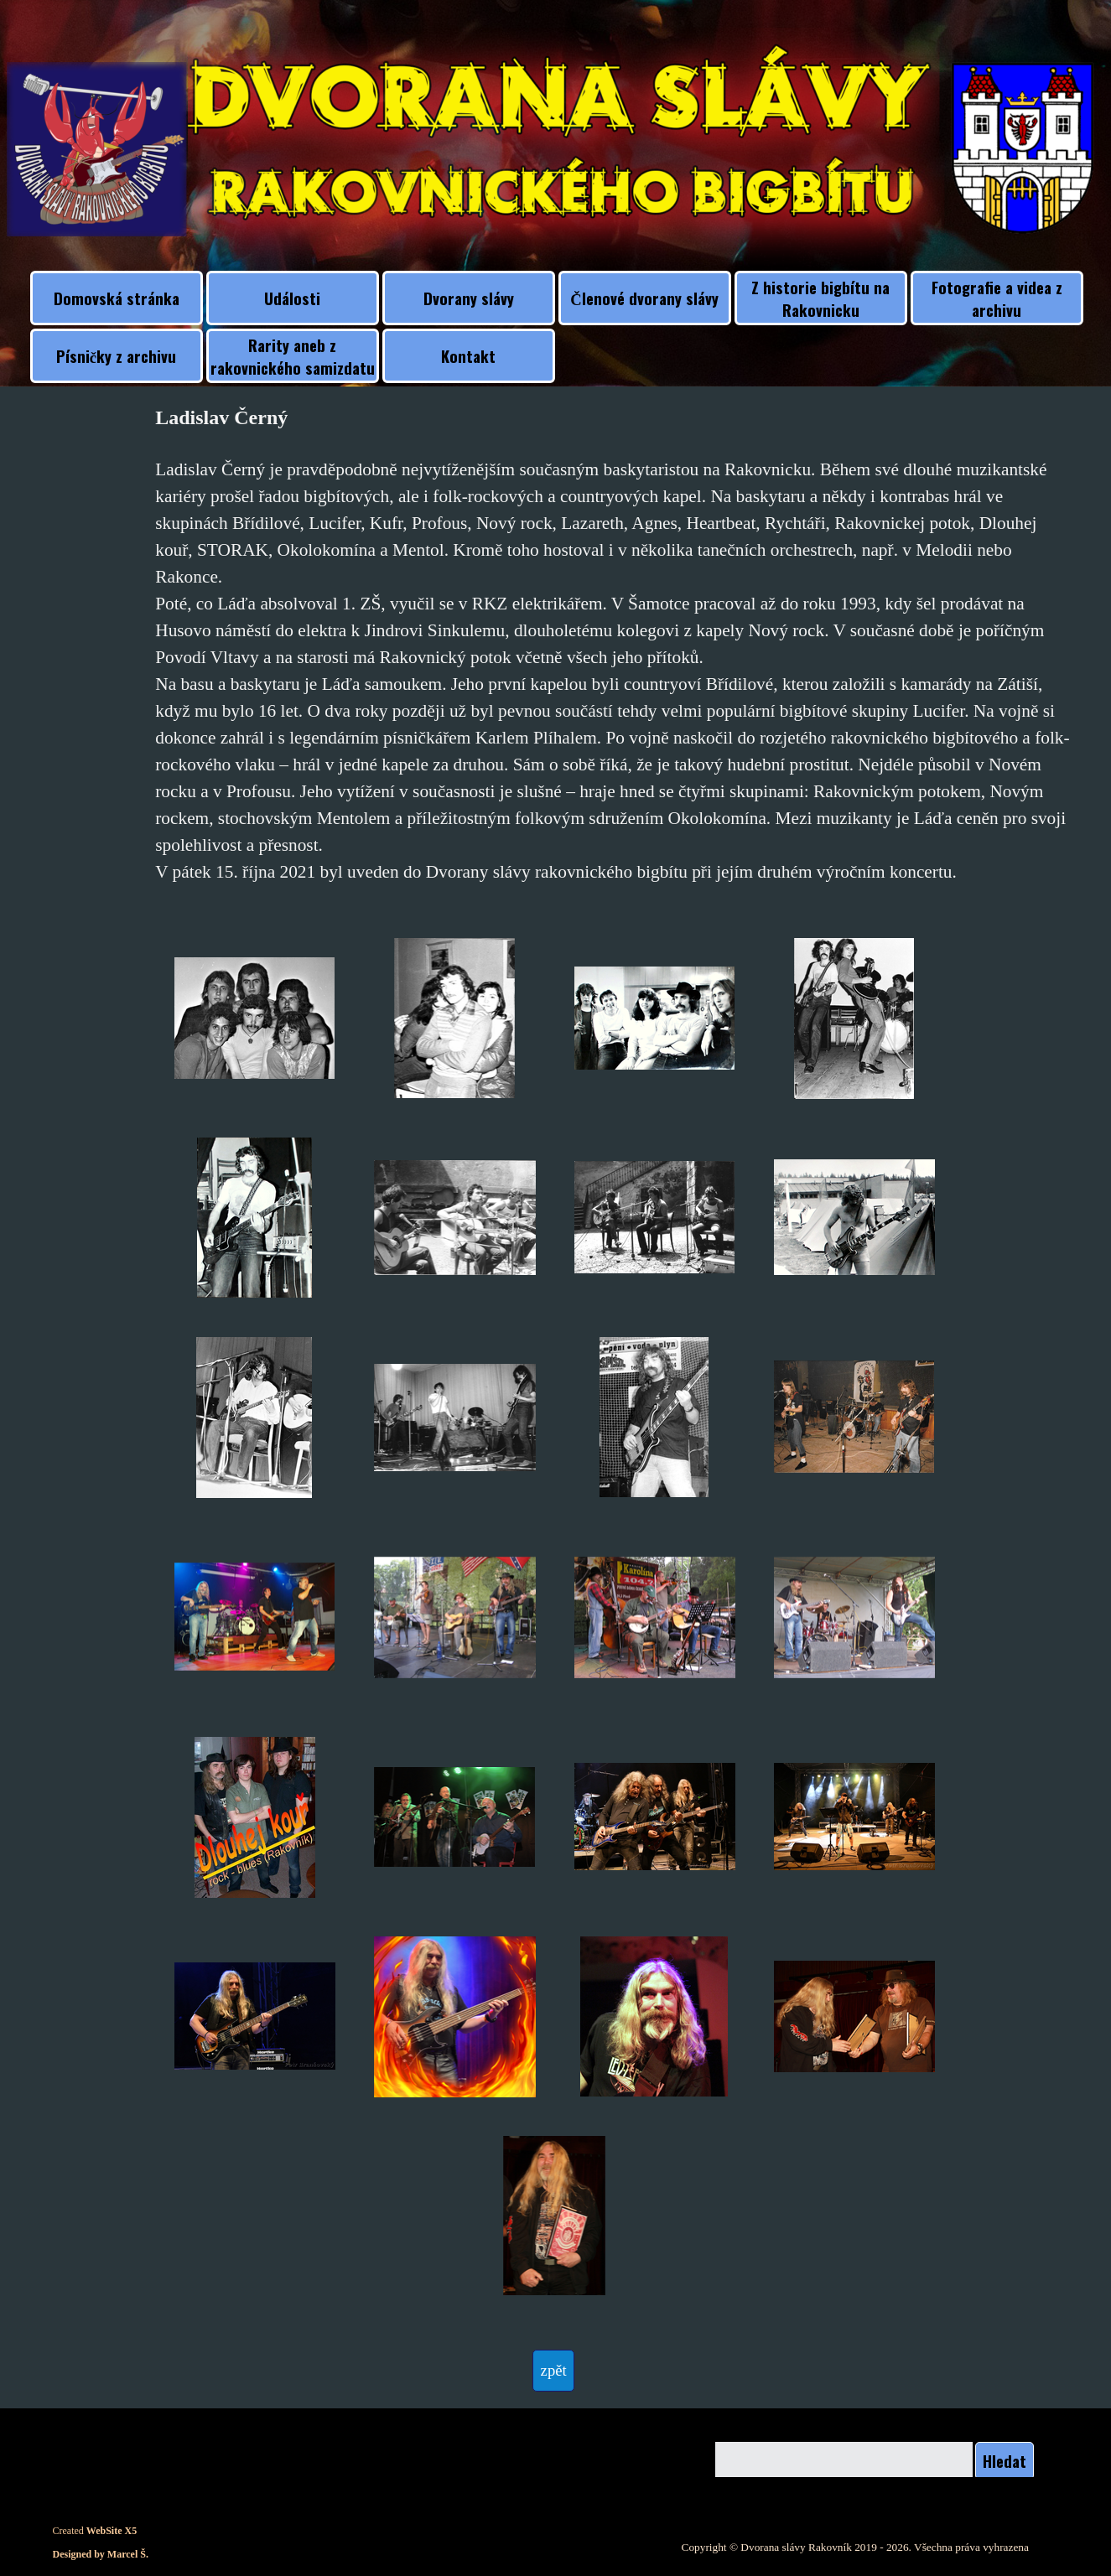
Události (292, 298)
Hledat (1004, 2460)
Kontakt (468, 356)
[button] (255, 1018)
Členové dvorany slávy (644, 298)
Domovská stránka (116, 298)
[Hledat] (844, 2461)
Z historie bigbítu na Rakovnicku (820, 298)
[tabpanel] (614, 643)
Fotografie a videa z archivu (997, 298)
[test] (553, 2371)
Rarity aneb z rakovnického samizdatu (292, 356)
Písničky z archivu (116, 356)
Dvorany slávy (468, 298)
